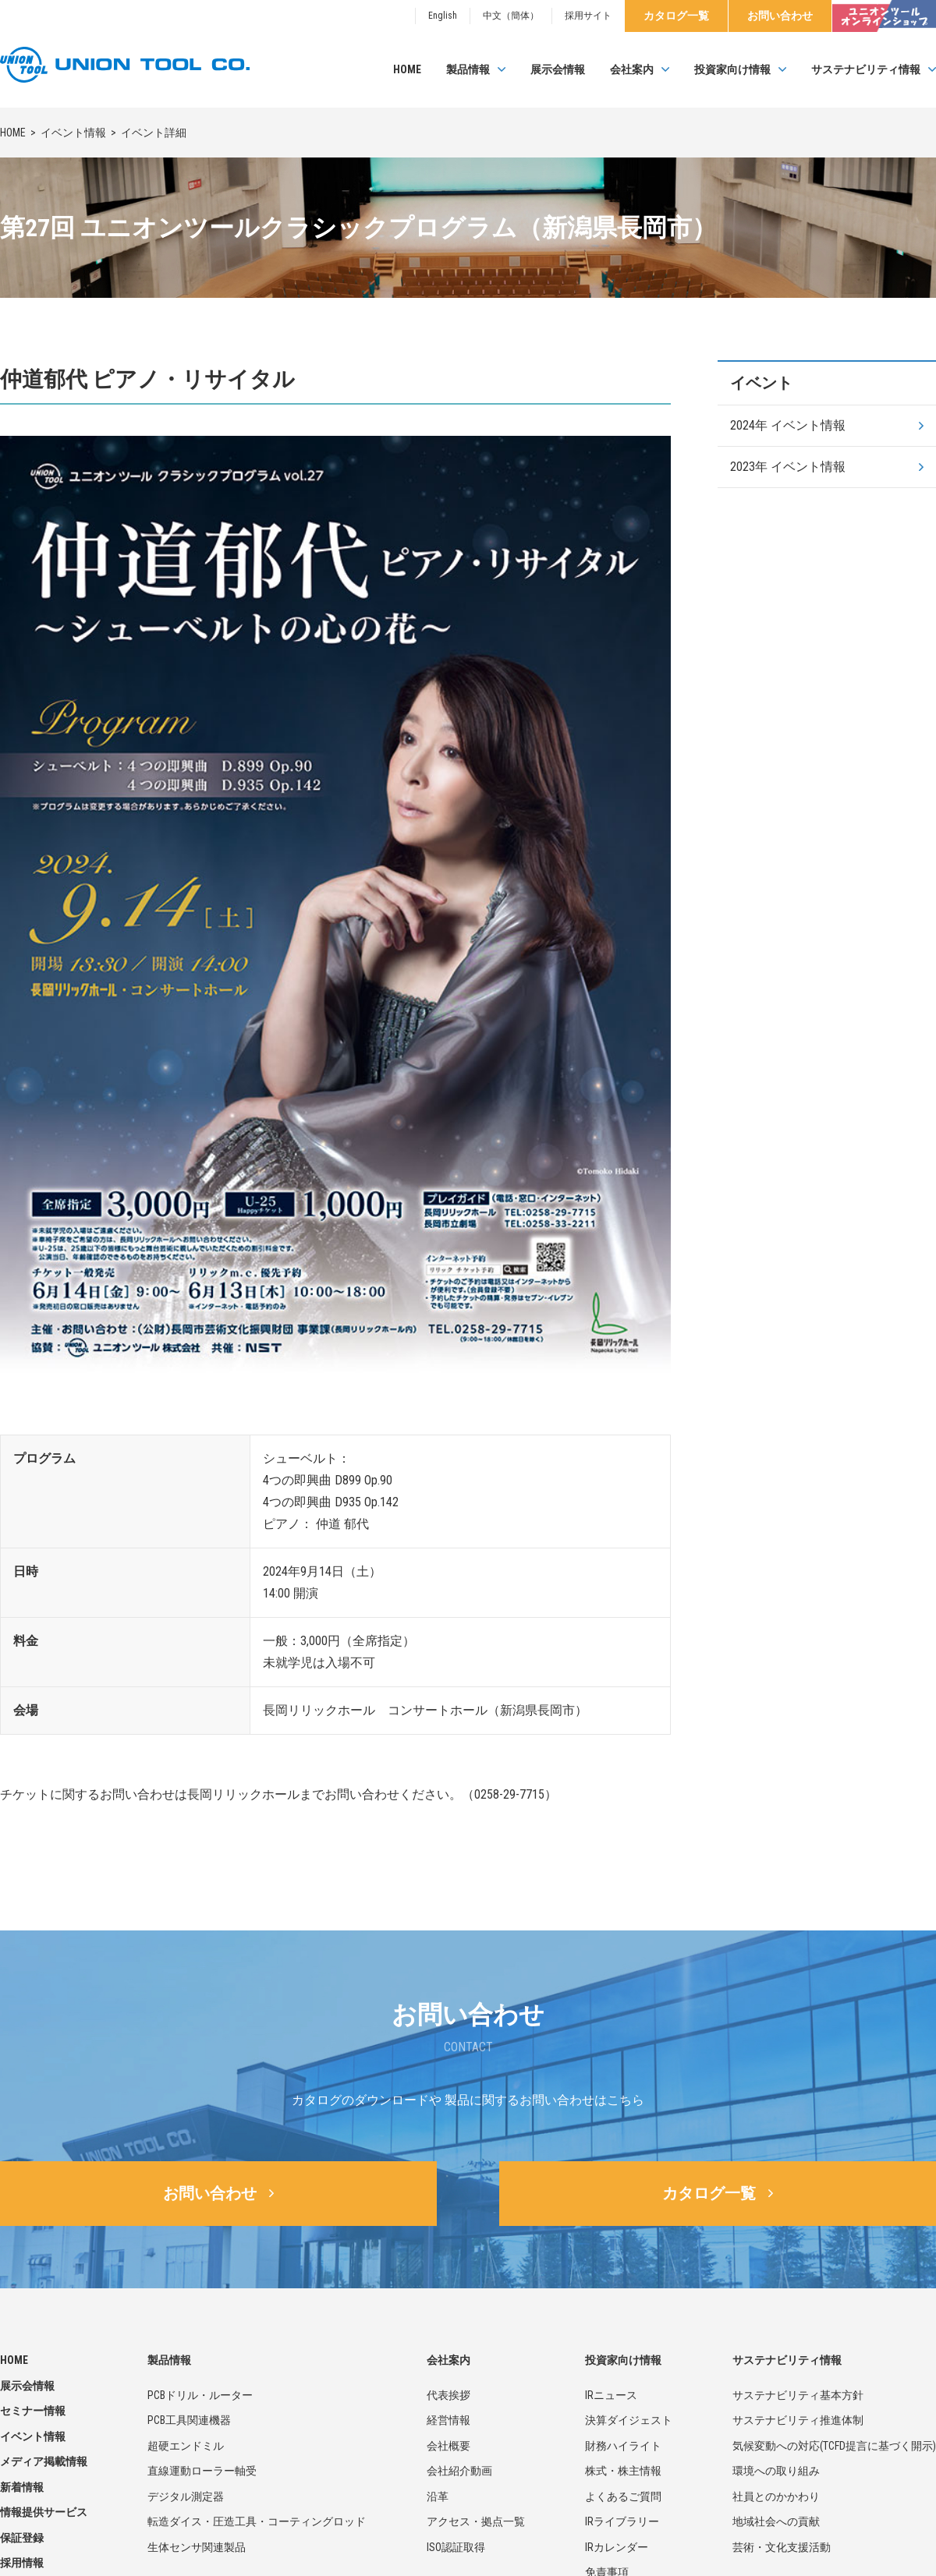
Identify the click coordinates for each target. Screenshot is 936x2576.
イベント (761, 382)
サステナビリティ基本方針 (797, 2395)
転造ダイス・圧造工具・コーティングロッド (256, 2521)
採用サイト (588, 15)
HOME (407, 69)
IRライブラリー (622, 2521)
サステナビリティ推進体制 (797, 2420)
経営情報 (448, 2420)
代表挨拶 (448, 2395)
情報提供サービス (43, 2512)
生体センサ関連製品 (196, 2547)
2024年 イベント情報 (788, 425)
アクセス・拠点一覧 (476, 2521)
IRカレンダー (616, 2547)
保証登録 (22, 2538)
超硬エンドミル (185, 2446)
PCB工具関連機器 (189, 2420)
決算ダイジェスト (628, 2420)
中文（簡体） (511, 15)
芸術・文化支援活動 (781, 2547)
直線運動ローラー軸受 (202, 2471)
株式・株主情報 (623, 2471)
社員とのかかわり (776, 2496)
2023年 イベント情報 (788, 466)
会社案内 (632, 69)
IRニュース (611, 2395)
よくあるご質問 (623, 2496)
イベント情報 (73, 132)
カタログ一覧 (676, 15)
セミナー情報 (33, 2410)
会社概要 (448, 2446)
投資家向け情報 (732, 69)
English (442, 15)
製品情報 (468, 69)
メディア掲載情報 (43, 2461)
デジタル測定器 (185, 2496)
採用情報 (22, 2563)
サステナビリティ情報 (865, 69)
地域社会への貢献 (776, 2521)
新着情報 (22, 2487)
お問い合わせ (780, 15)
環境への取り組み (776, 2471)
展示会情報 (557, 69)
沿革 (437, 2496)
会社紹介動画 (459, 2471)
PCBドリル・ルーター (200, 2395)
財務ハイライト (623, 2446)
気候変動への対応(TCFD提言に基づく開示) (834, 2446)
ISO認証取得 (456, 2547)
